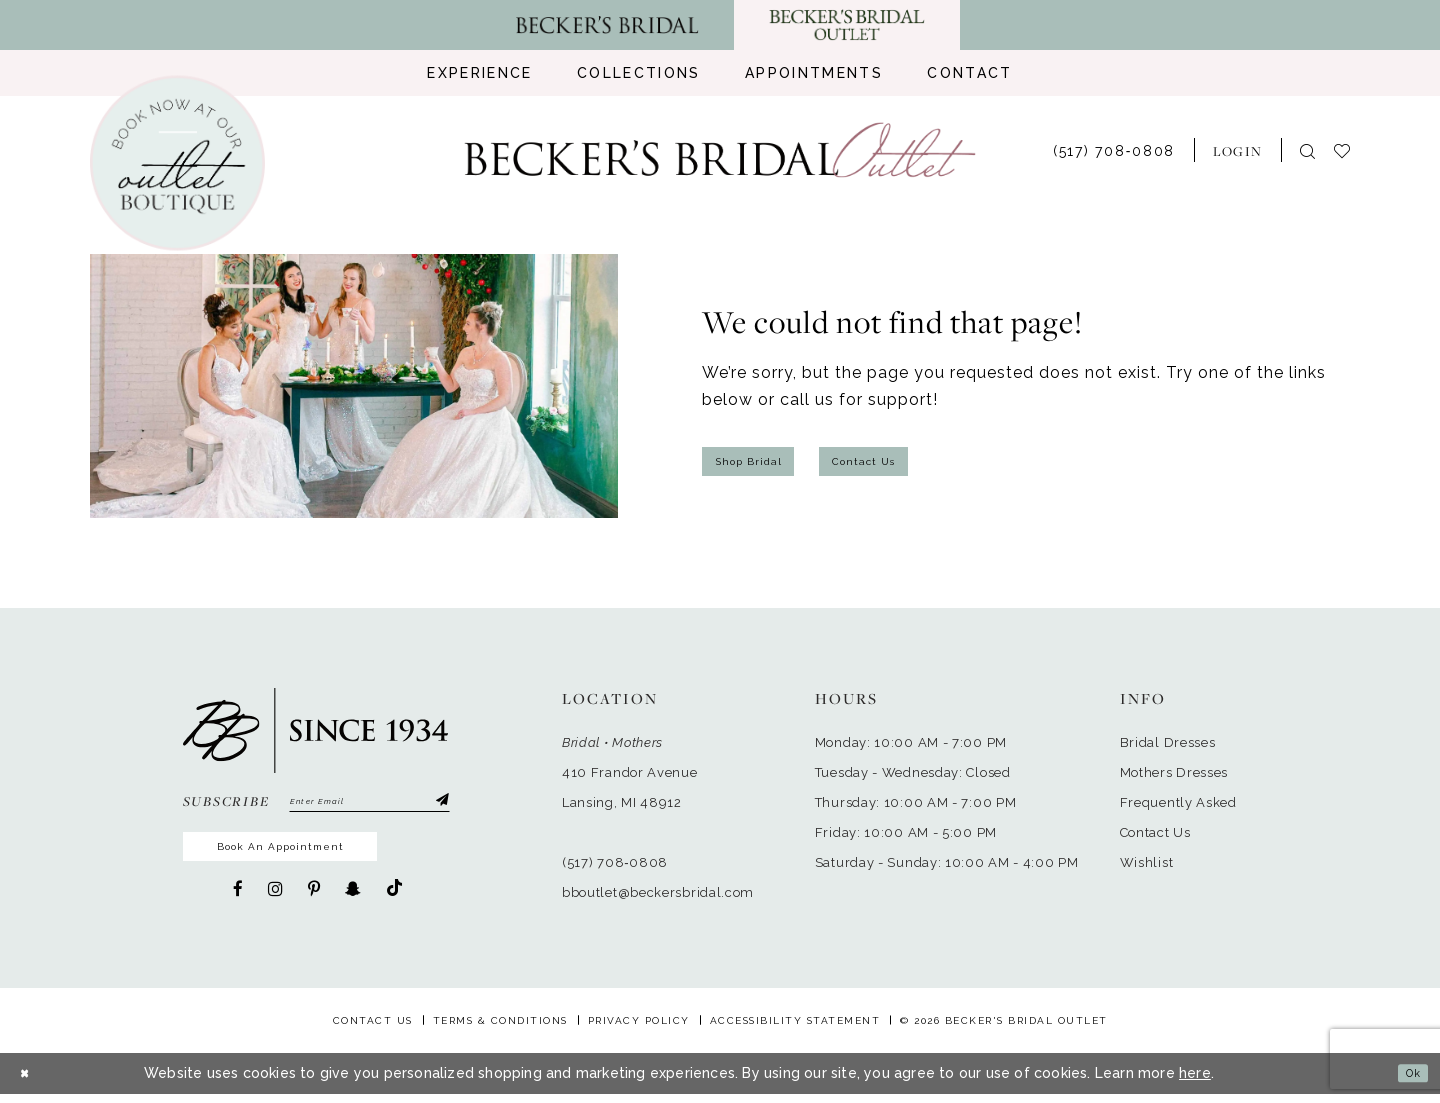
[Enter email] (369, 805)
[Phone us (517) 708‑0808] (1114, 149)
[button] (1237, 150)
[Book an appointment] (177, 163)
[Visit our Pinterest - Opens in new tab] (314, 908)
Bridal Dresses (1168, 742)
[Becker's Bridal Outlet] (720, 150)
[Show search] (1307, 150)
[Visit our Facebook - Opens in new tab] (238, 908)
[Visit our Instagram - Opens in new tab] (275, 908)
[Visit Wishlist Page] (1351, 149)
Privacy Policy (639, 1029)
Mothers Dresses (1174, 772)
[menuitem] (479, 73)
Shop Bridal (766, 462)
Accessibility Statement (795, 1029)
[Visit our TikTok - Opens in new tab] (394, 907)
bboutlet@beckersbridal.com (658, 892)
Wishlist (1147, 862)
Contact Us (914, 462)
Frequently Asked (1178, 802)
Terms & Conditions (500, 1029)
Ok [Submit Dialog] (1406, 1082)
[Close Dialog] (30, 1082)
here (1195, 1082)
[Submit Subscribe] (439, 805)
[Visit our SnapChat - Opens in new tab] (353, 908)
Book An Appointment (321, 860)
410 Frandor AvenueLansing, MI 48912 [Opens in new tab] (630, 787)
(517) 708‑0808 (615, 862)
